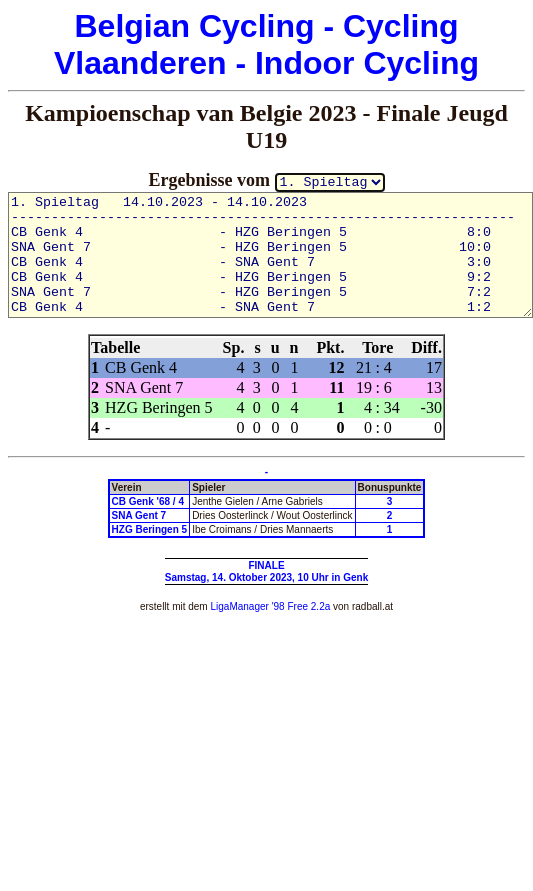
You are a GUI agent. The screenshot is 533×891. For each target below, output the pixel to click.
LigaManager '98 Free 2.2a (270, 606)
